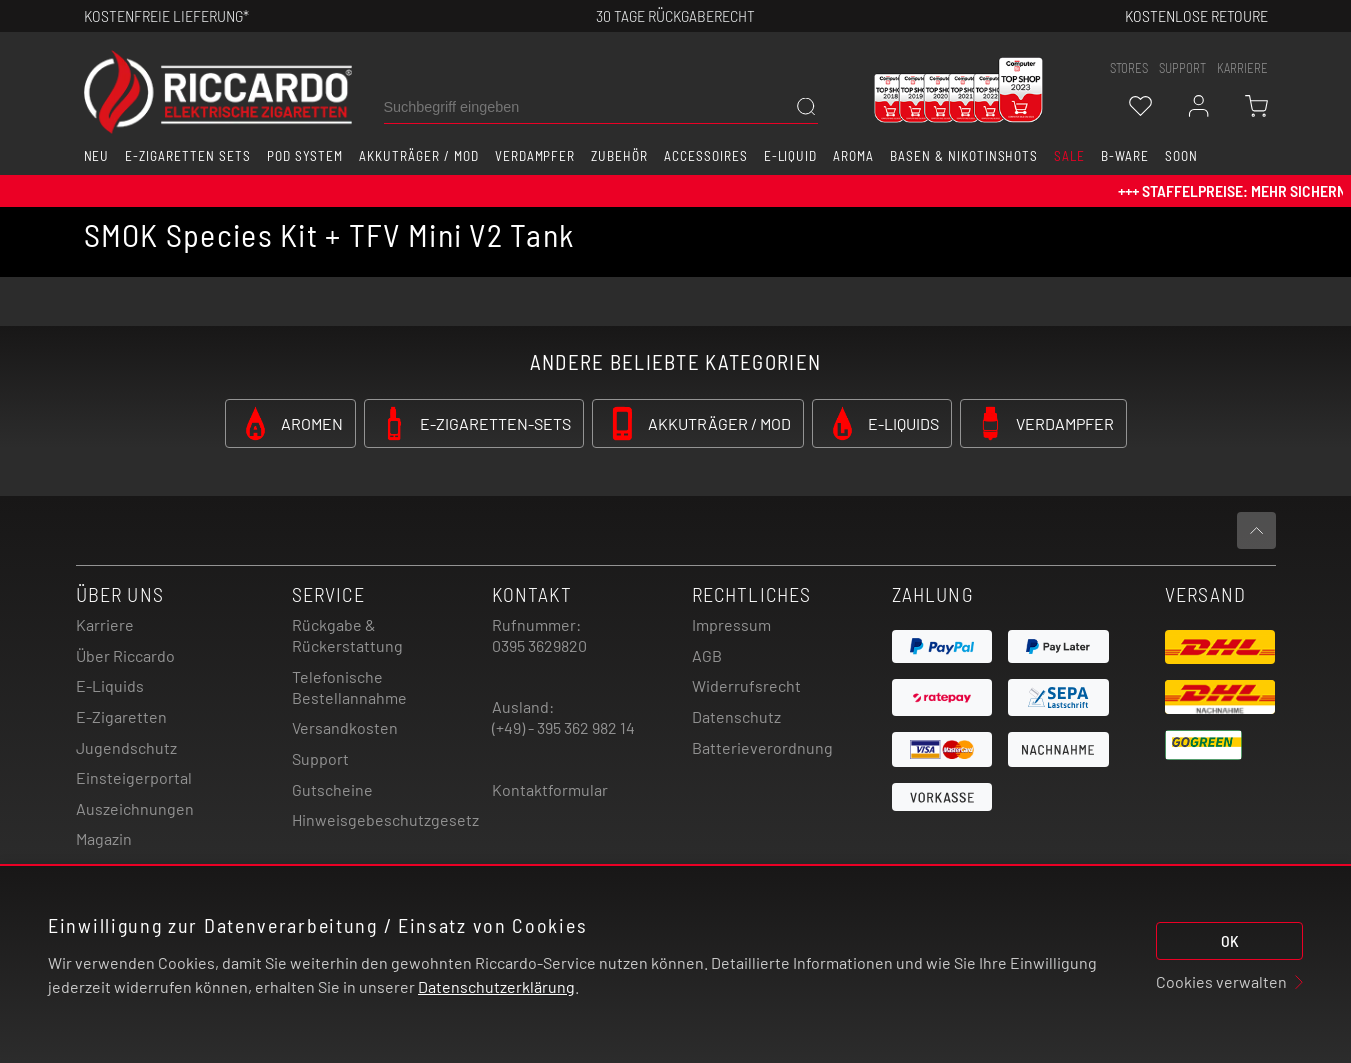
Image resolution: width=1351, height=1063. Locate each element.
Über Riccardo (125, 655)
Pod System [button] (305, 156)
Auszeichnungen (135, 808)
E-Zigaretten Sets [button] (187, 156)
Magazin (104, 838)
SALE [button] (1069, 156)
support (1182, 68)
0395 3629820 (539, 645)
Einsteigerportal (134, 777)
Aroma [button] (853, 156)
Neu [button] (97, 156)
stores (1129, 68)
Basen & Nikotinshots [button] (964, 156)
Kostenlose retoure (1196, 15)
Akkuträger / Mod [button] (418, 156)
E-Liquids (110, 685)
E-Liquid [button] (791, 156)
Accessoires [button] (706, 156)
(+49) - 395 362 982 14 (563, 727)
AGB (707, 655)
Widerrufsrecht (746, 685)
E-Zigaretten (121, 716)
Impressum (731, 624)
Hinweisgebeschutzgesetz (385, 819)
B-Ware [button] (1125, 156)
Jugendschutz (126, 747)
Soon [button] (1181, 156)
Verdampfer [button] (535, 156)
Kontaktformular (550, 789)
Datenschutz (736, 716)
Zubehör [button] (619, 156)
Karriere (1242, 68)
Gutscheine (332, 789)
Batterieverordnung (762, 747)
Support (320, 758)
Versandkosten (345, 727)
